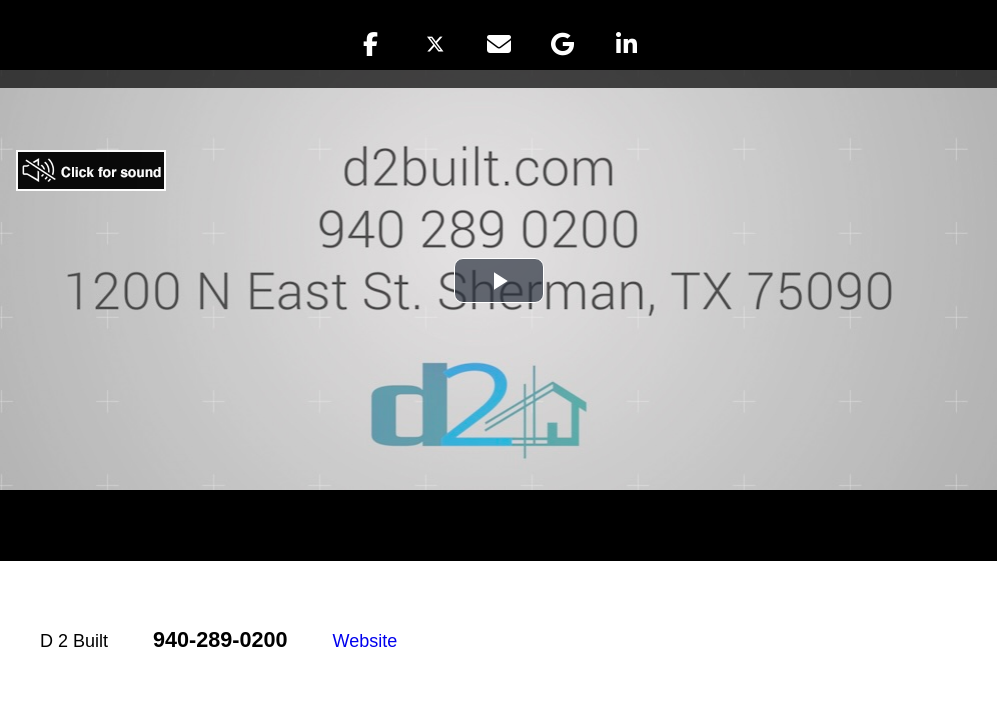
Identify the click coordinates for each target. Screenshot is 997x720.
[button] (371, 44)
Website (365, 641)
